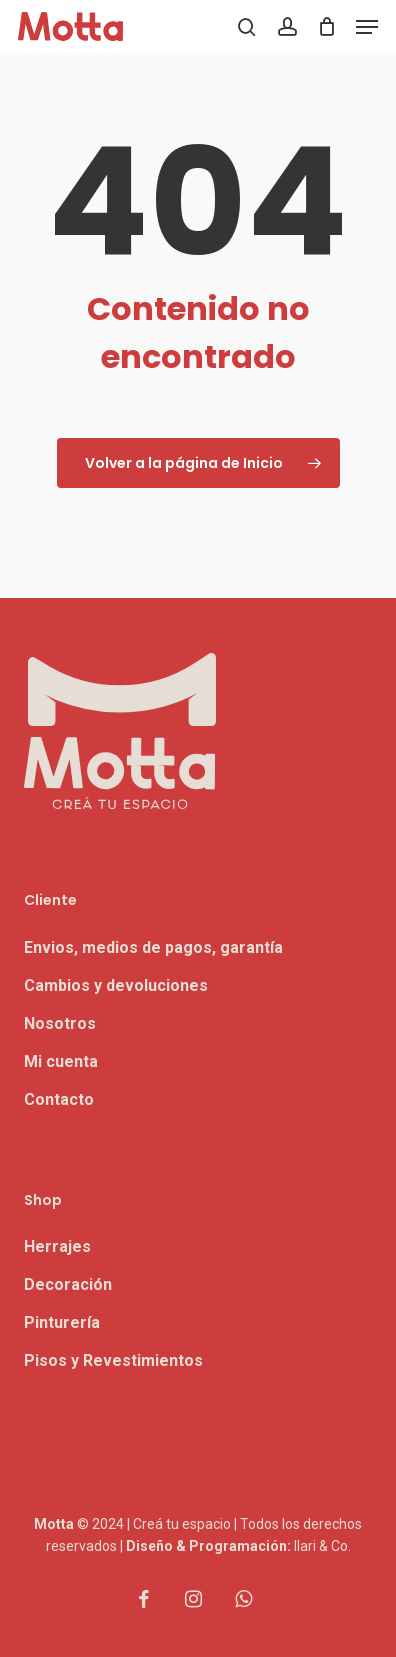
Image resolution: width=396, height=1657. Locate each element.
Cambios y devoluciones (116, 985)
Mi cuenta (61, 1061)
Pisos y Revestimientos (113, 1360)
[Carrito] (326, 26)
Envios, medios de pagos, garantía (153, 947)
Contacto (59, 1099)
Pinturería (62, 1322)
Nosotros (60, 1023)
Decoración (68, 1284)
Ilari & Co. (322, 1546)
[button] (367, 27)
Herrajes (57, 1246)
